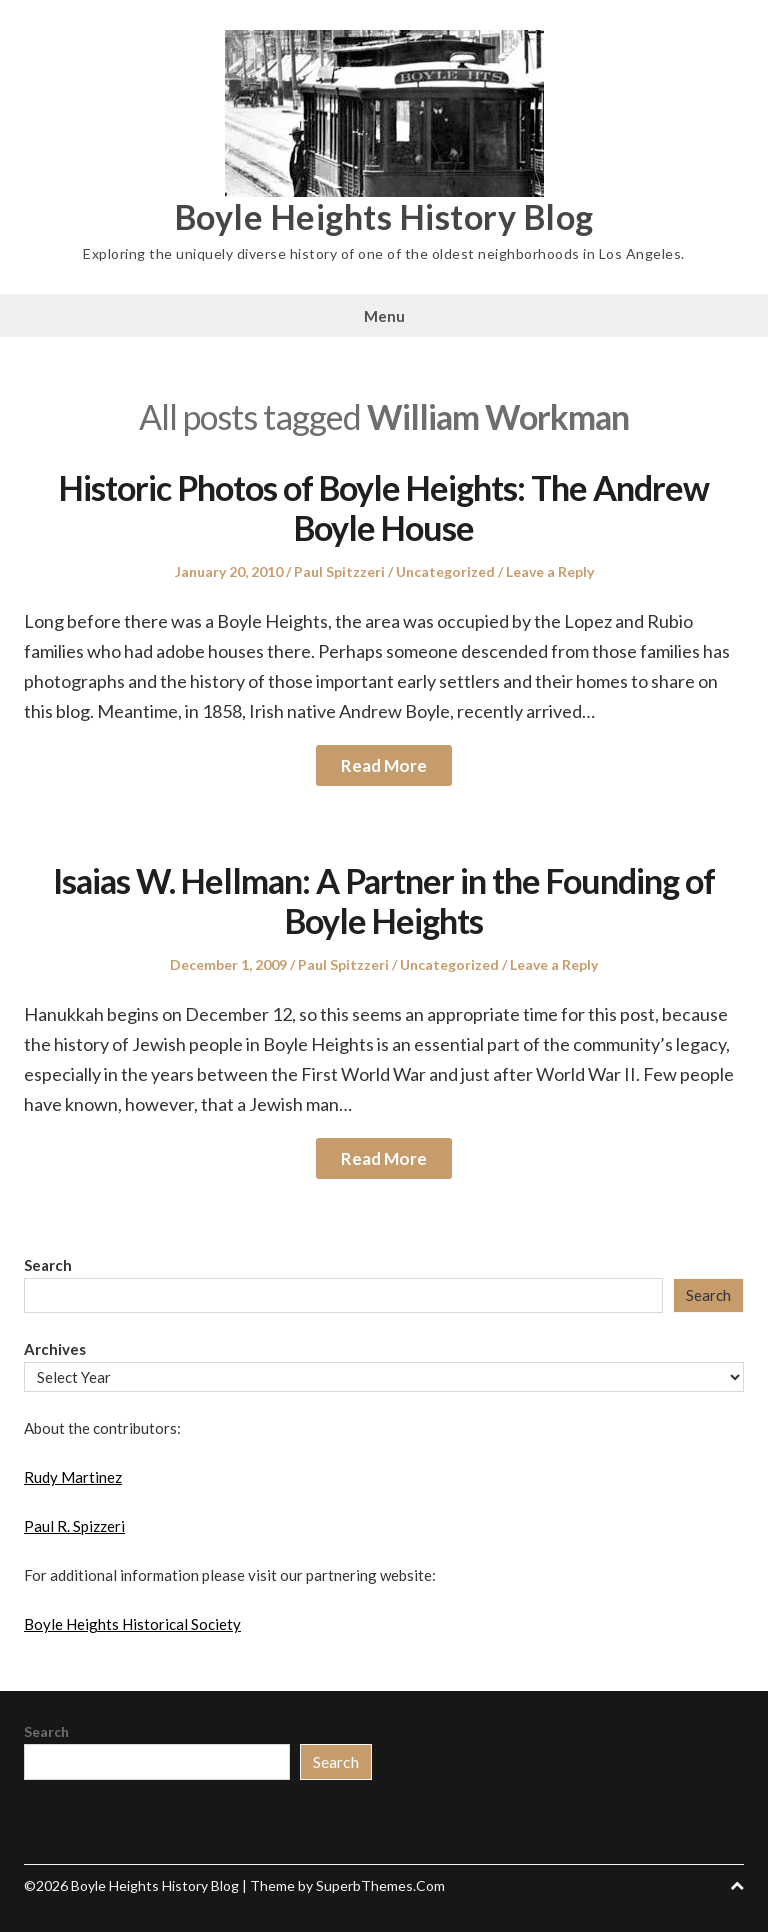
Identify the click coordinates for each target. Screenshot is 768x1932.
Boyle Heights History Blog (384, 217)
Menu (384, 316)
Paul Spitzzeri (339, 571)
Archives (55, 1349)
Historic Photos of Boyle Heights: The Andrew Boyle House (384, 508)
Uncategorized (445, 571)
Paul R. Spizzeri (74, 1526)
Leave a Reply (550, 571)
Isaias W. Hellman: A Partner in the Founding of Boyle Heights (384, 901)
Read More (384, 765)
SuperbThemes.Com (380, 1885)
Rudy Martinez (73, 1477)
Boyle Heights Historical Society (132, 1624)
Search (48, 1265)
